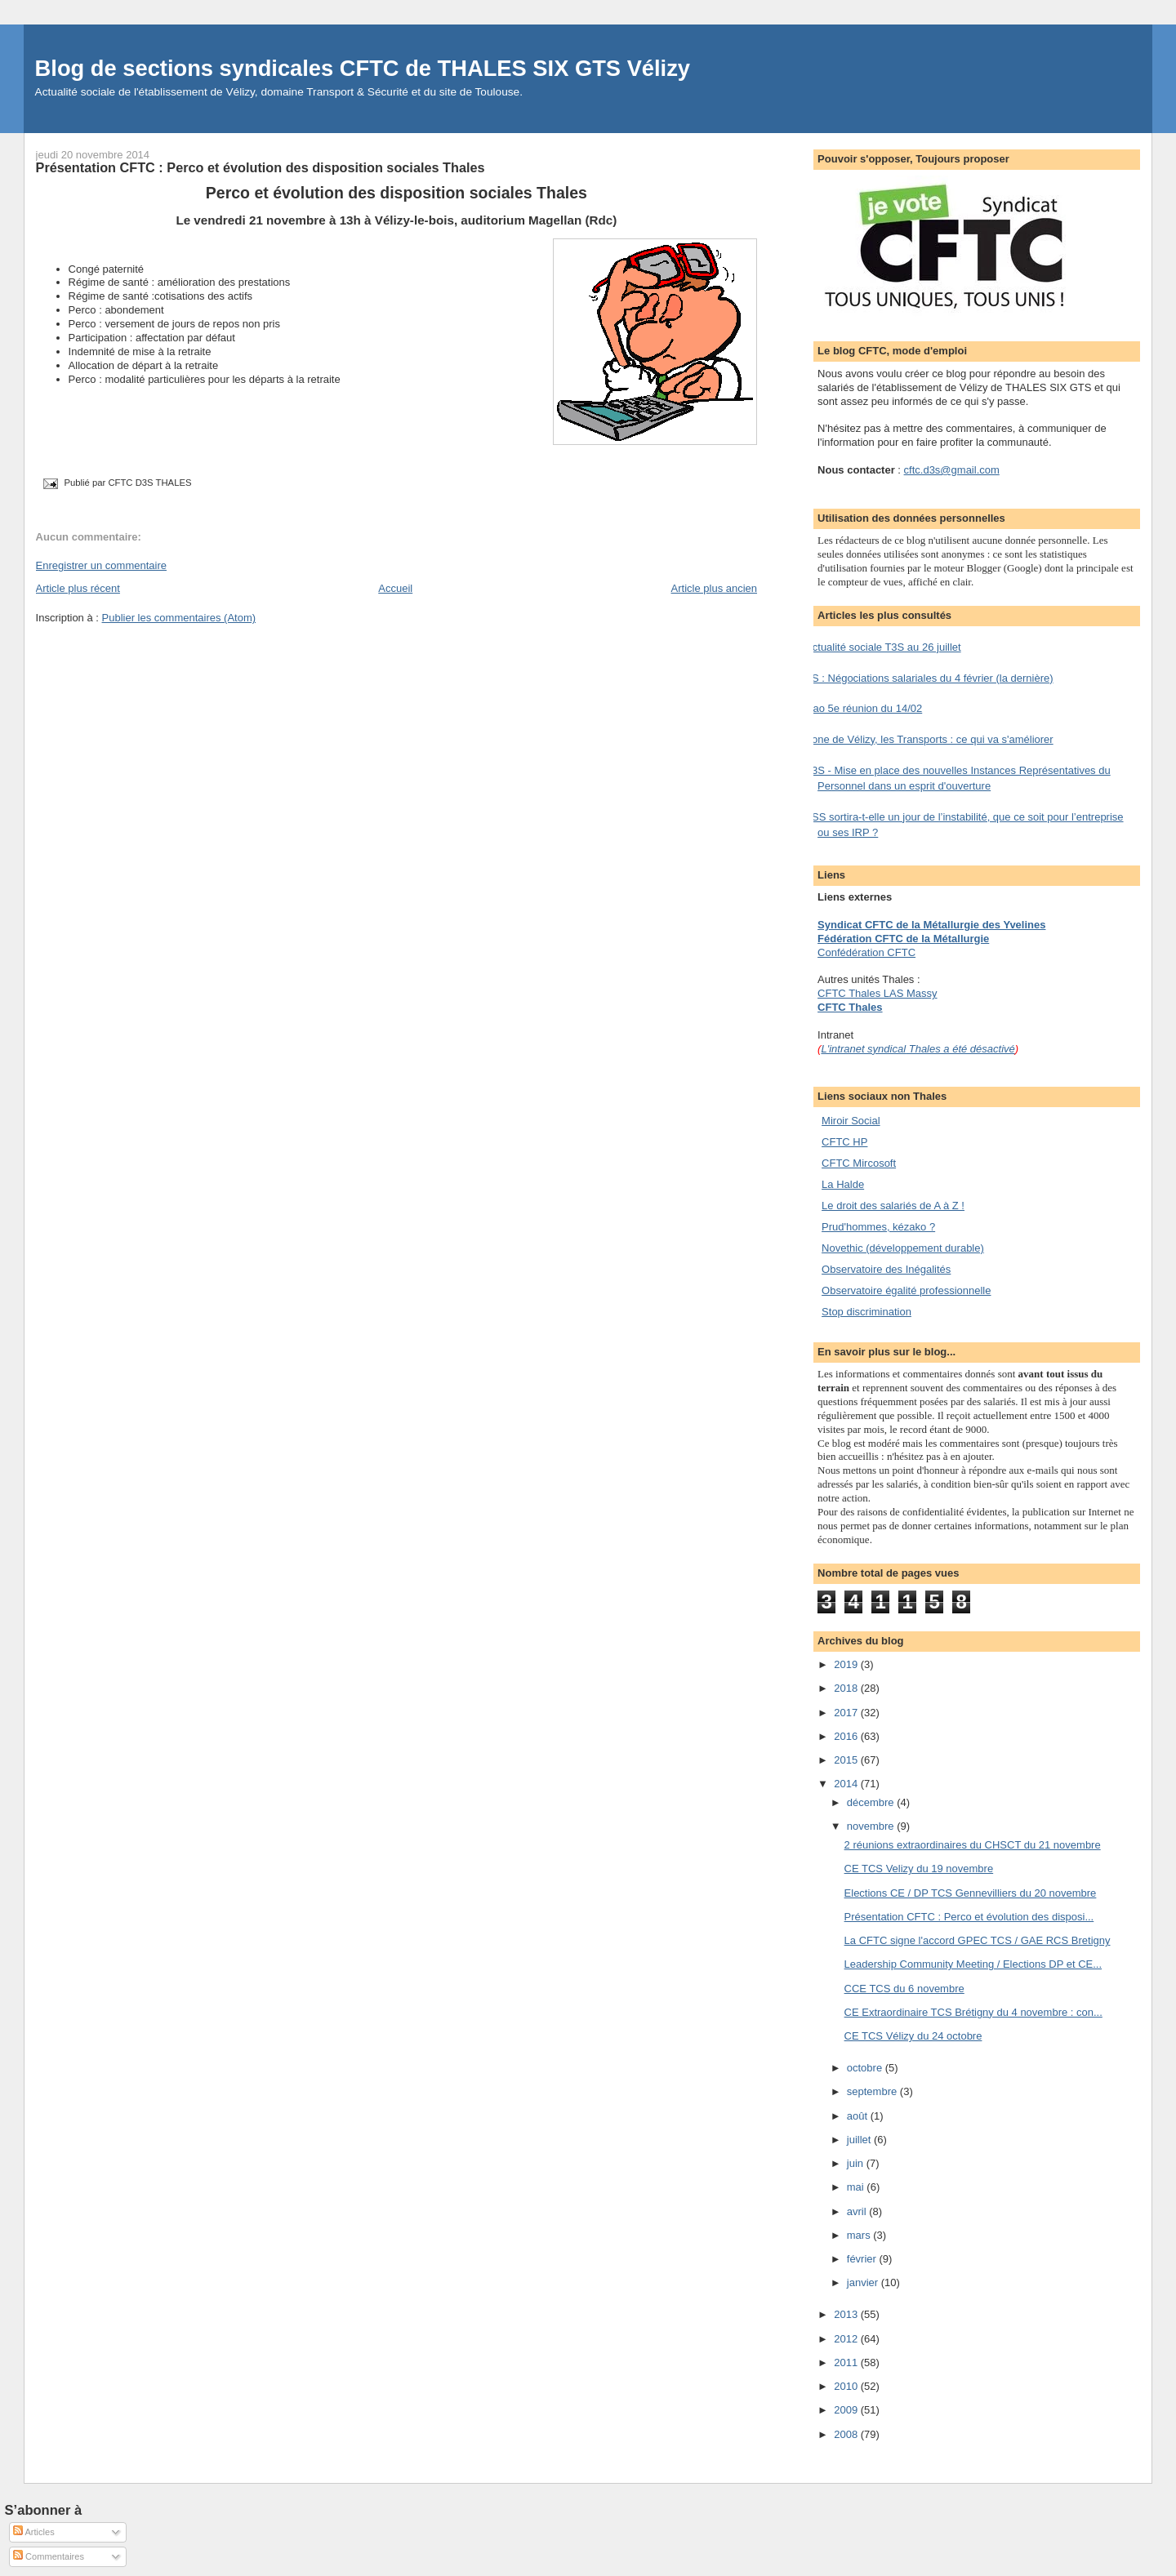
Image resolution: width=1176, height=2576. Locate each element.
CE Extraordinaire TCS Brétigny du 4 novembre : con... (973, 2012)
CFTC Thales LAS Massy (877, 993)
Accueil (395, 588)
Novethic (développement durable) (903, 1248)
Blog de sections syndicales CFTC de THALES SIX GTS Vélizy (362, 68)
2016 (847, 1736)
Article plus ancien (714, 588)
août (859, 2116)
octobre (866, 2068)
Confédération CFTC (866, 952)
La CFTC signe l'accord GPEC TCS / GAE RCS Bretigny (977, 1940)
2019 (847, 1664)
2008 (847, 2434)
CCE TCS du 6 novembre (904, 1988)
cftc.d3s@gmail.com (952, 470)
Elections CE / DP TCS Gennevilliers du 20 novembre (970, 1893)
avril (858, 2211)
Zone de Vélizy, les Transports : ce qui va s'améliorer (929, 739)
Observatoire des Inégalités (886, 1269)
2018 (847, 1688)
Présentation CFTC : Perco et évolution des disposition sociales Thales (260, 167)
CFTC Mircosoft (859, 1163)
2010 (847, 2386)
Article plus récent (78, 588)
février (863, 2259)
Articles (34, 2532)
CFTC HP (844, 1142)
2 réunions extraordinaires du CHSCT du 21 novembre (972, 1845)
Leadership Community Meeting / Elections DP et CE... (973, 1964)
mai (857, 2187)
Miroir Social (851, 1120)
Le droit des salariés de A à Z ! (893, 1205)
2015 (847, 1760)
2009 (847, 2410)
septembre (873, 2091)
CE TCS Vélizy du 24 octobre (913, 2036)
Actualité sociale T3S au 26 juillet (883, 647)
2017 (847, 1712)
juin (856, 2163)
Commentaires (48, 2556)
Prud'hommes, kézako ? (878, 1227)
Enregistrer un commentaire (101, 565)
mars (860, 2235)
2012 (847, 2339)
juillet (860, 2139)
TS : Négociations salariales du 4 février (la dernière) (929, 678)
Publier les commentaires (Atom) (179, 618)
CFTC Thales (849, 1007)
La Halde (843, 1184)
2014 (847, 1783)
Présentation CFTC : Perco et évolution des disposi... (969, 1917)
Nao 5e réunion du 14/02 (863, 708)
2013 (847, 2314)
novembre (872, 1826)
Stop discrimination (866, 1312)
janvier (864, 2282)
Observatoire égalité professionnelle (906, 1290)
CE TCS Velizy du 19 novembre (919, 1868)
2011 (847, 2362)
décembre (872, 1802)
